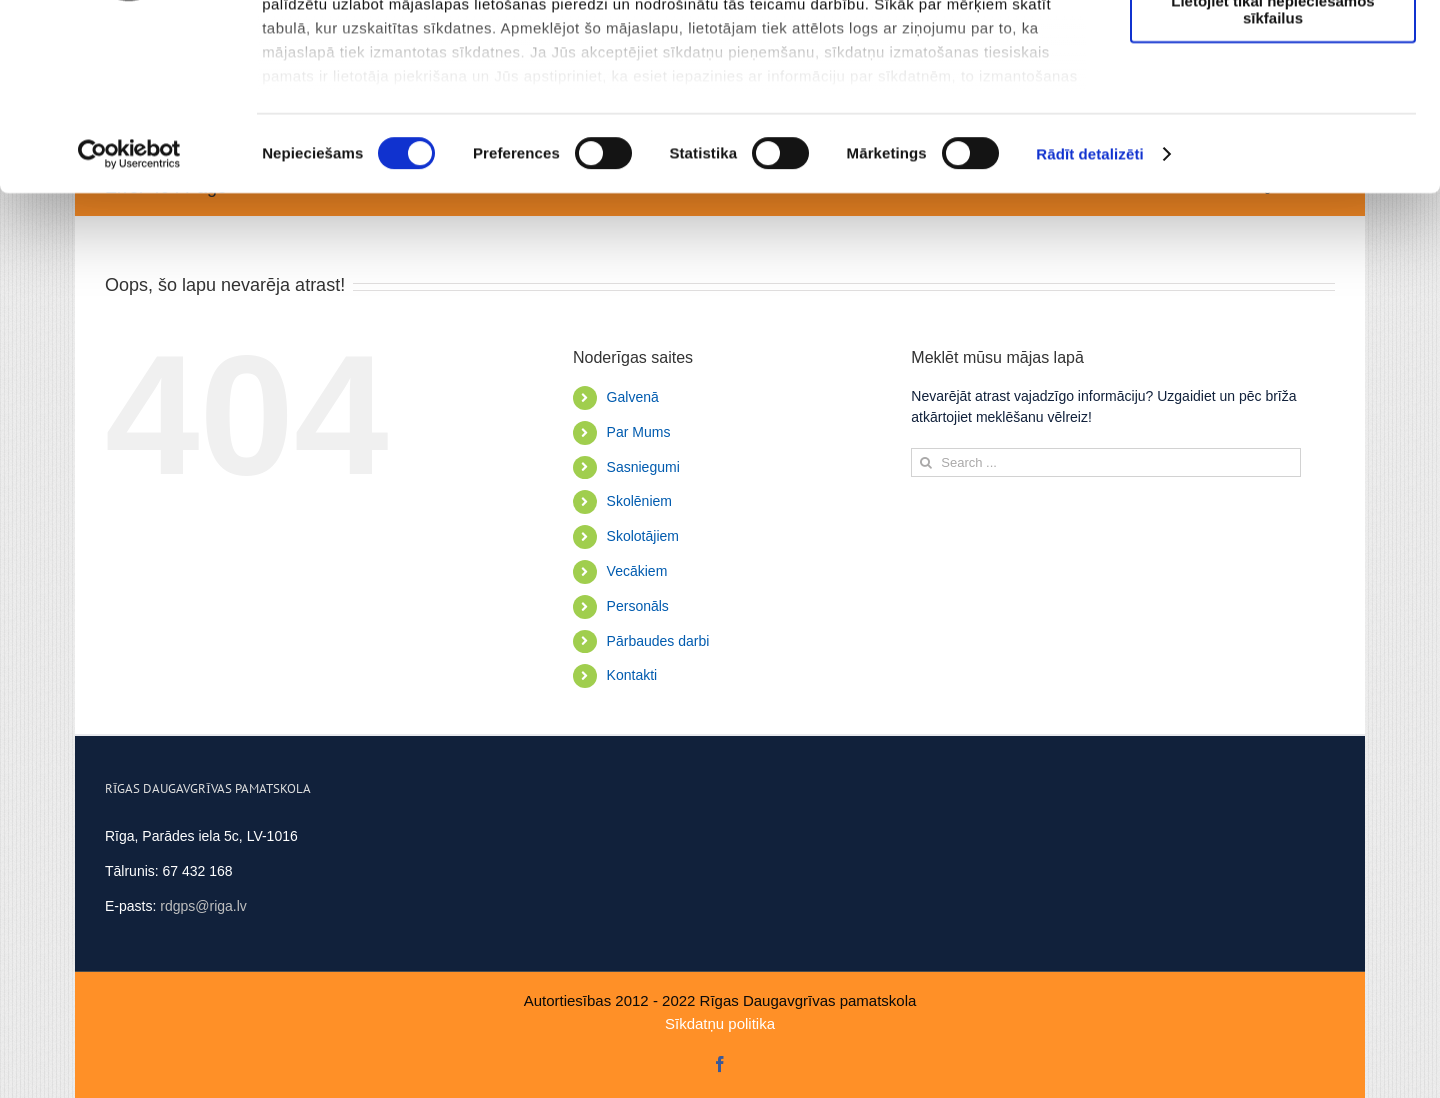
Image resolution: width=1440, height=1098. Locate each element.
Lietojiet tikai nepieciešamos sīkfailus (1272, 175)
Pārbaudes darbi (658, 641)
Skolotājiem (643, 536)
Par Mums (639, 432)
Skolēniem (639, 501)
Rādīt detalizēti (1089, 319)
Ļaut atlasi (1273, 108)
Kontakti (632, 675)
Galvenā (633, 397)
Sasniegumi (643, 467)
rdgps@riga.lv (203, 906)
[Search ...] (1106, 462)
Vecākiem (637, 571)
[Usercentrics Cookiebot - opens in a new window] (129, 320)
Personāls (638, 606)
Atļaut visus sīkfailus (1272, 49)
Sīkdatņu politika (720, 1023)
